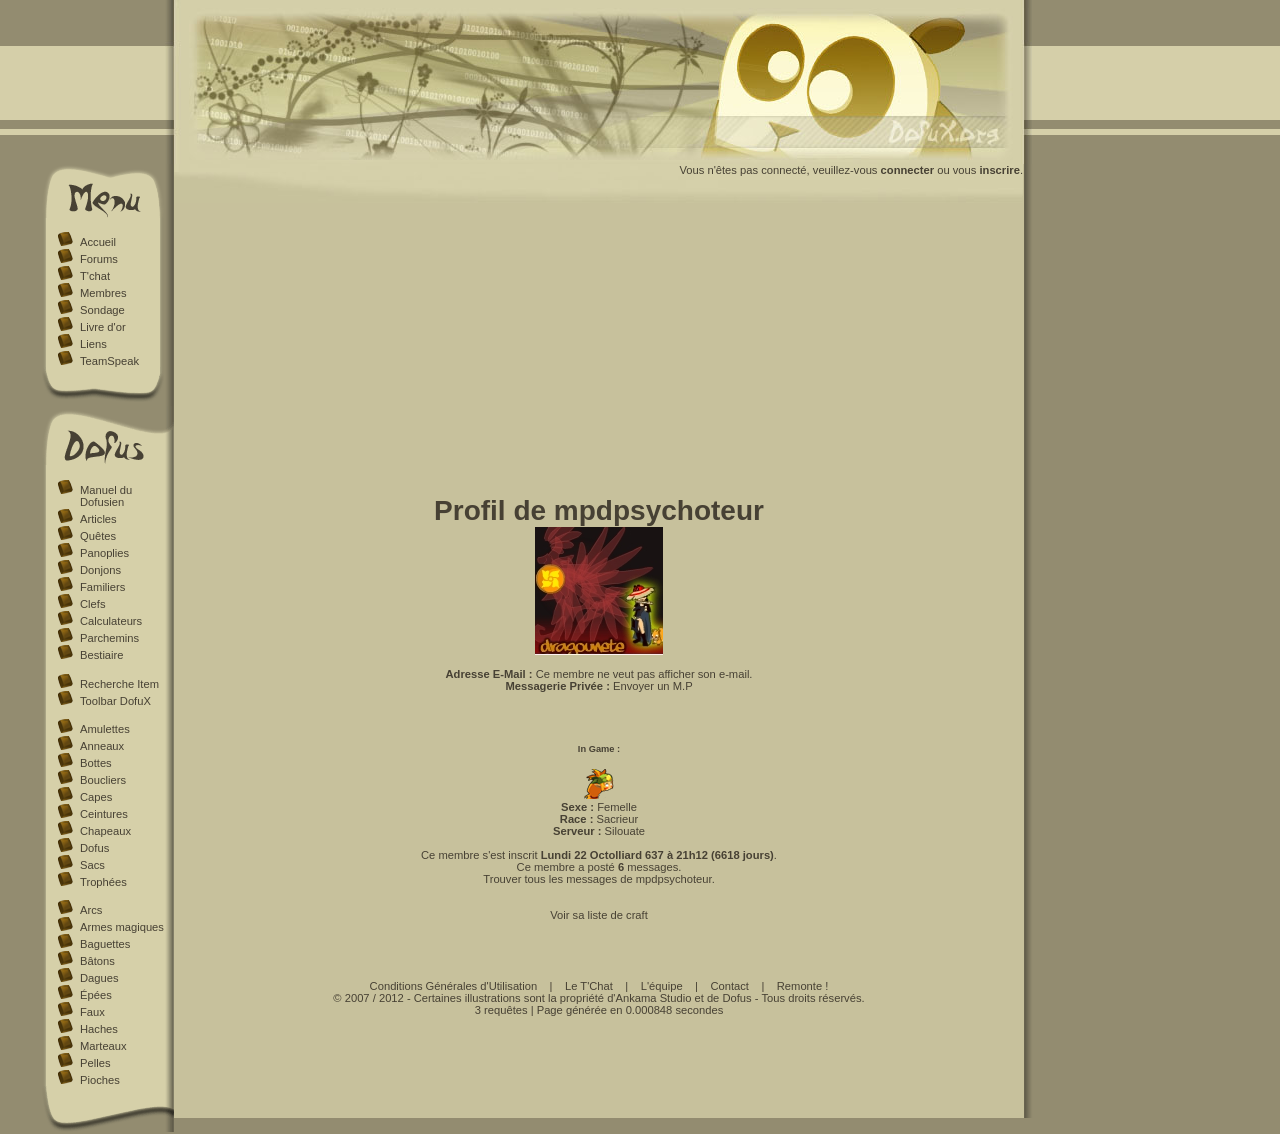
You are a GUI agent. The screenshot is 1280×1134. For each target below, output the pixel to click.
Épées (96, 995)
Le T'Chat (589, 986)
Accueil (98, 242)
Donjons (100, 570)
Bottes (96, 763)
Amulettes (105, 729)
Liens (93, 344)
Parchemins (109, 638)
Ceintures (104, 814)
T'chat (95, 276)
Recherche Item (119, 684)
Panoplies (104, 553)
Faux (92, 1012)
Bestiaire (102, 655)
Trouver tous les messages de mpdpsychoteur (597, 879)
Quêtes (98, 536)
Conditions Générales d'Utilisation (454, 986)
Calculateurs (111, 621)
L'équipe (662, 986)
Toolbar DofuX (115, 701)
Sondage (102, 310)
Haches (99, 1029)
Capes (96, 797)
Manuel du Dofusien (106, 496)
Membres (103, 293)
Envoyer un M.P (653, 686)
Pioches (100, 1080)
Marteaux (103, 1046)
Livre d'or (103, 327)
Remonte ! (803, 986)
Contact (729, 986)
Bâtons (97, 961)
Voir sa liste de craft (599, 915)
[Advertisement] (599, 353)
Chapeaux (105, 831)
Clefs (93, 604)
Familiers (102, 587)
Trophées (103, 882)
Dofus (94, 848)
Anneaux (102, 746)
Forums (99, 259)
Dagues (99, 978)
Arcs (91, 910)
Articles (98, 519)
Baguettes (105, 944)
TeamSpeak (109, 361)
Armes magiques (122, 927)
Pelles (95, 1063)
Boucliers (103, 780)
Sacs (92, 865)
